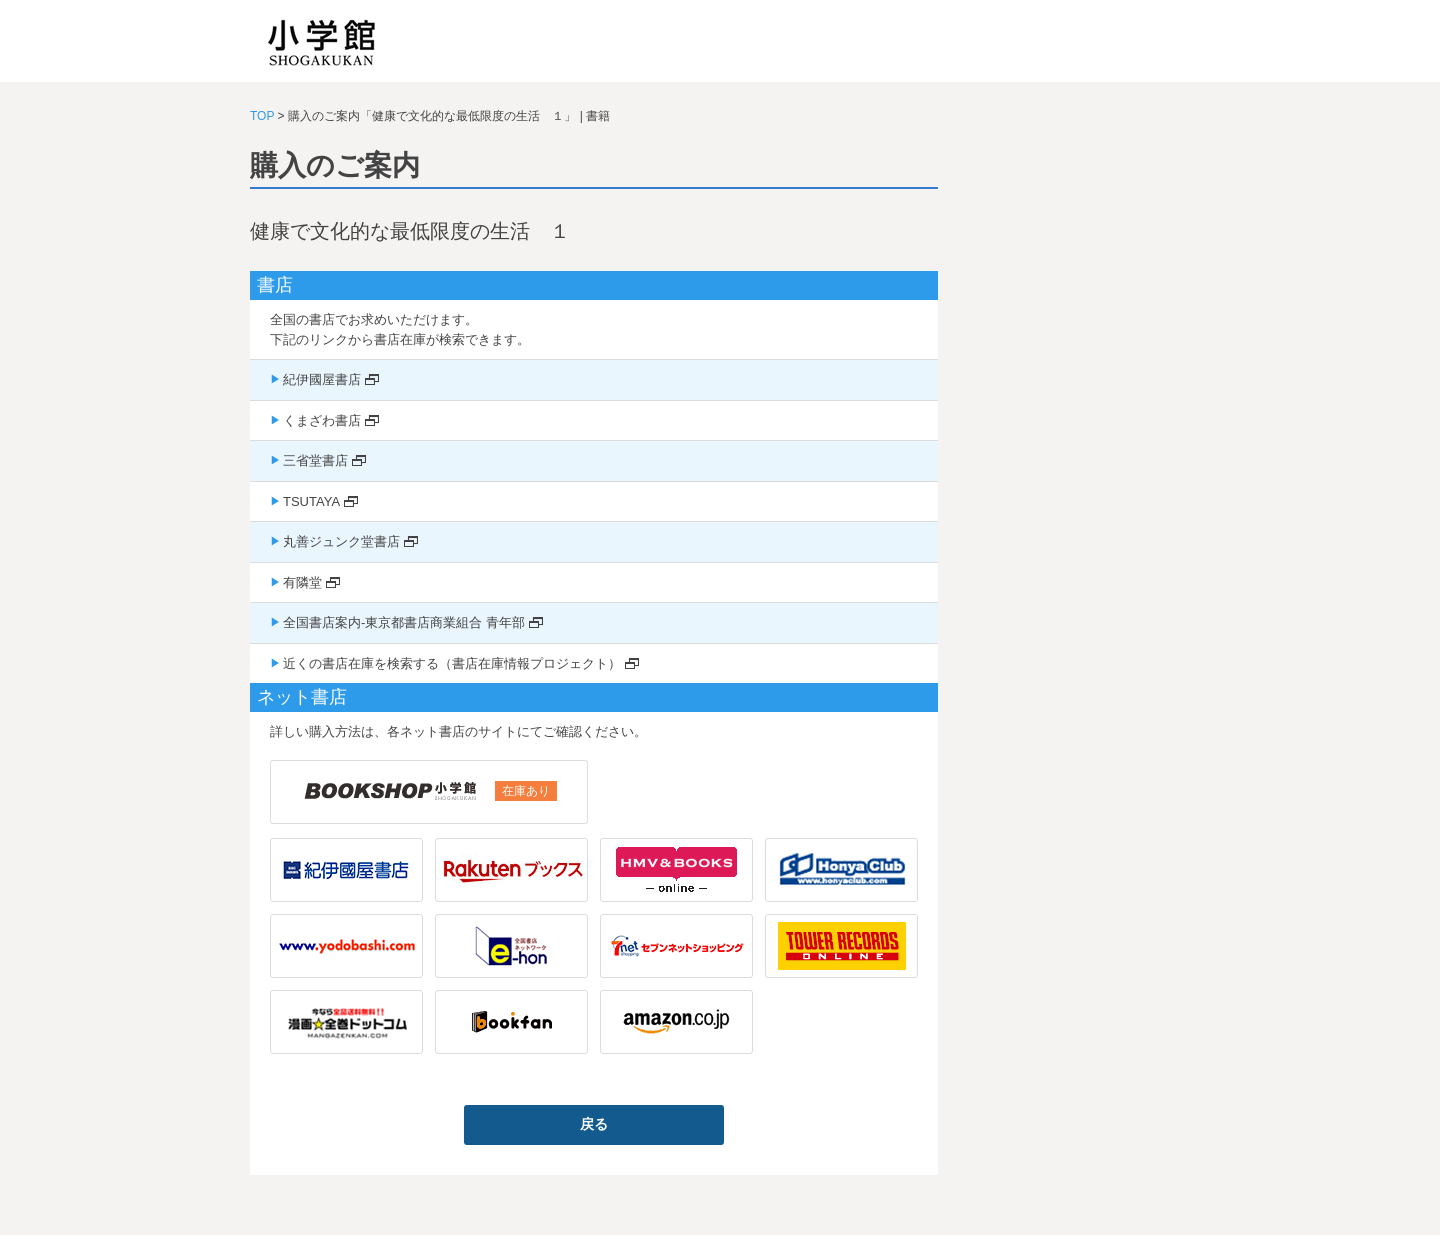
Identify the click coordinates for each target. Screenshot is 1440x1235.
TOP (262, 116)
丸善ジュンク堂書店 (341, 541)
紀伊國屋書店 (322, 379)
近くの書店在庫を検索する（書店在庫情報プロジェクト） (452, 663)
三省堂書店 (315, 460)
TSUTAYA (311, 501)
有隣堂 (302, 582)
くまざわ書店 (322, 420)
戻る (594, 1124)
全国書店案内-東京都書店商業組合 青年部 (404, 622)
